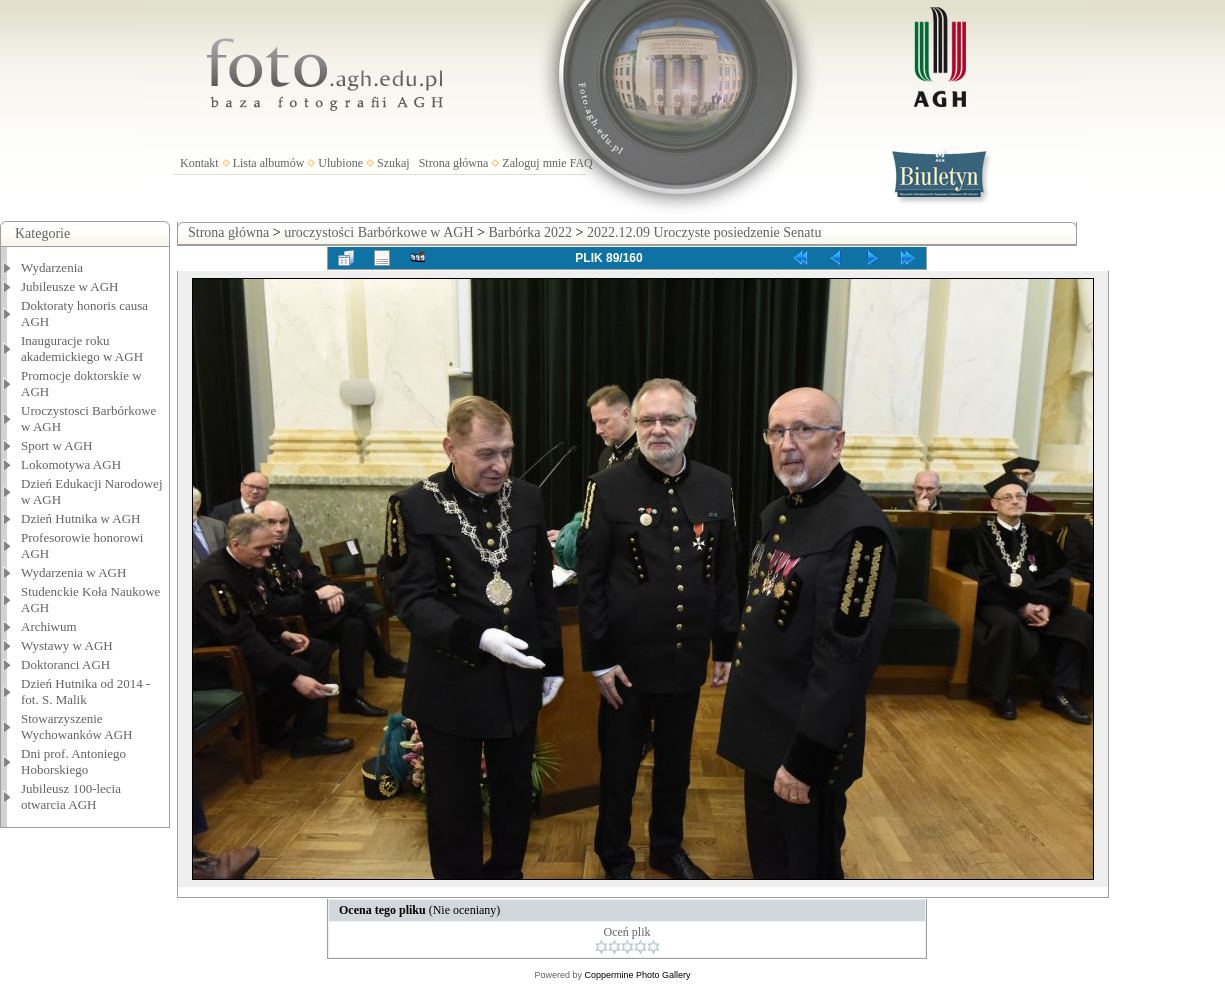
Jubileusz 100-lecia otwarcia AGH (71, 796)
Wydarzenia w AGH (73, 572)
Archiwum (49, 626)
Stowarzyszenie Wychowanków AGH (77, 726)
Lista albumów (269, 163)
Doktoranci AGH (65, 664)
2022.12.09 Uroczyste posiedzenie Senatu (704, 232)
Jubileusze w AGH (70, 286)
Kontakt (199, 163)
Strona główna (454, 163)
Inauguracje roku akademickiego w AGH (82, 348)
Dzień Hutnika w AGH (81, 518)
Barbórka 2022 (530, 232)
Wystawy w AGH (67, 645)
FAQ (581, 163)
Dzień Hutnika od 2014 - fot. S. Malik (85, 691)
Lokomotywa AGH (71, 464)
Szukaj (393, 163)
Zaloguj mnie (534, 163)
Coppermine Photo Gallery (637, 975)
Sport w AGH (57, 445)
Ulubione (340, 163)
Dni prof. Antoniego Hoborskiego (73, 761)
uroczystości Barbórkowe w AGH (378, 232)
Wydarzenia (52, 267)
